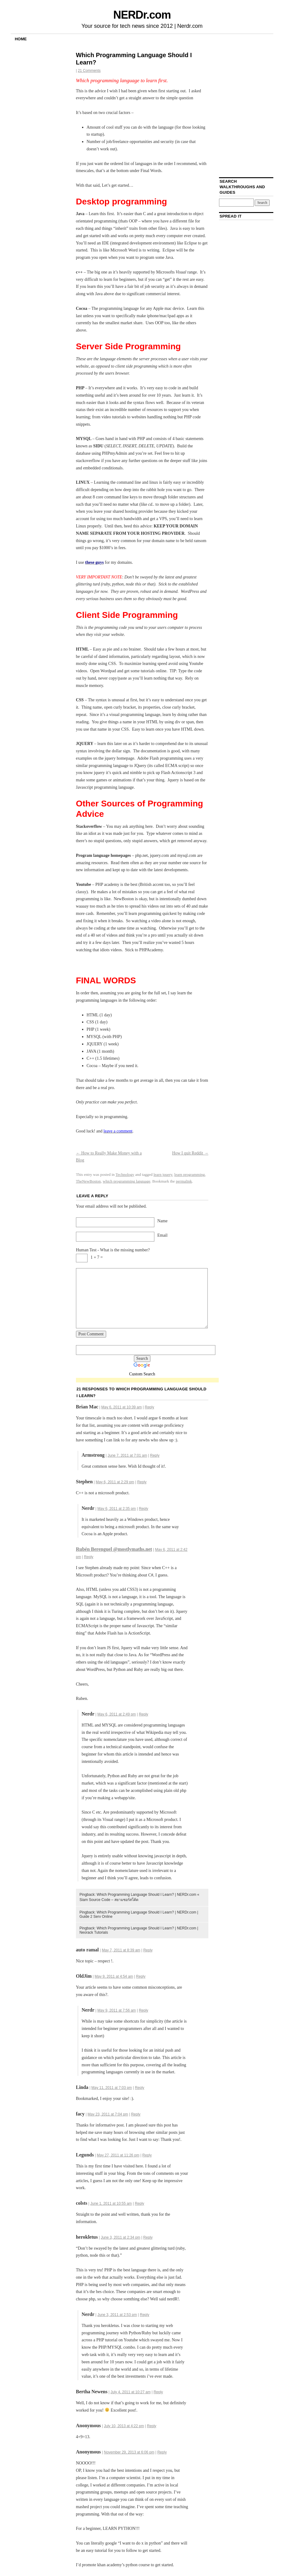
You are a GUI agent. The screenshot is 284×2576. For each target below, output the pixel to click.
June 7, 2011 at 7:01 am (127, 1455)
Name (162, 1221)
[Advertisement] (147, 1380)
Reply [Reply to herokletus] (148, 2237)
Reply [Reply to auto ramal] (148, 1950)
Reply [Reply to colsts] (139, 2203)
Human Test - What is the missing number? (113, 1250)
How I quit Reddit (190, 1153)
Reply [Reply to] (151, 2426)
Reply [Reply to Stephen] (142, 1482)
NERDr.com (142, 15)
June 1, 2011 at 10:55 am (111, 2203)
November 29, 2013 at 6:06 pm (129, 2452)
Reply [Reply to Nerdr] (143, 1508)
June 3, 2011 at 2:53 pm (117, 2315)
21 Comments (89, 70)
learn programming (189, 1174)
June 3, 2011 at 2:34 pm (120, 2237)
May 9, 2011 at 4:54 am (114, 1976)
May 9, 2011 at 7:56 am (116, 2010)
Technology (125, 1174)
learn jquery (162, 1174)
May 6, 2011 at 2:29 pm (115, 1482)
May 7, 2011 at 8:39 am (121, 1950)
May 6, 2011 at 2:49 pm (116, 1714)
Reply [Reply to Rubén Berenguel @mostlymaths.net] (88, 1557)
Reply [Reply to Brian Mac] (149, 1407)
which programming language (126, 1181)
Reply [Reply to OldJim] (141, 1976)
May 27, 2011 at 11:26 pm (118, 2155)
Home (21, 39)
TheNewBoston (88, 1181)
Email (162, 1235)
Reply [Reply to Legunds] (147, 2155)
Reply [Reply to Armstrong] (155, 1455)
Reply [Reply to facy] (136, 2114)
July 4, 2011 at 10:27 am (130, 2392)
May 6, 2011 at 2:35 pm (116, 1508)
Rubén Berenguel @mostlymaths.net (114, 1549)
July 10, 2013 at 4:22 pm (124, 2426)
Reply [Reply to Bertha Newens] (158, 2392)
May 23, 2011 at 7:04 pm (108, 2114)
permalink (184, 1181)
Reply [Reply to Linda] (139, 2088)
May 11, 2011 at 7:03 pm (112, 2088)
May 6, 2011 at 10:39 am (121, 1407)
